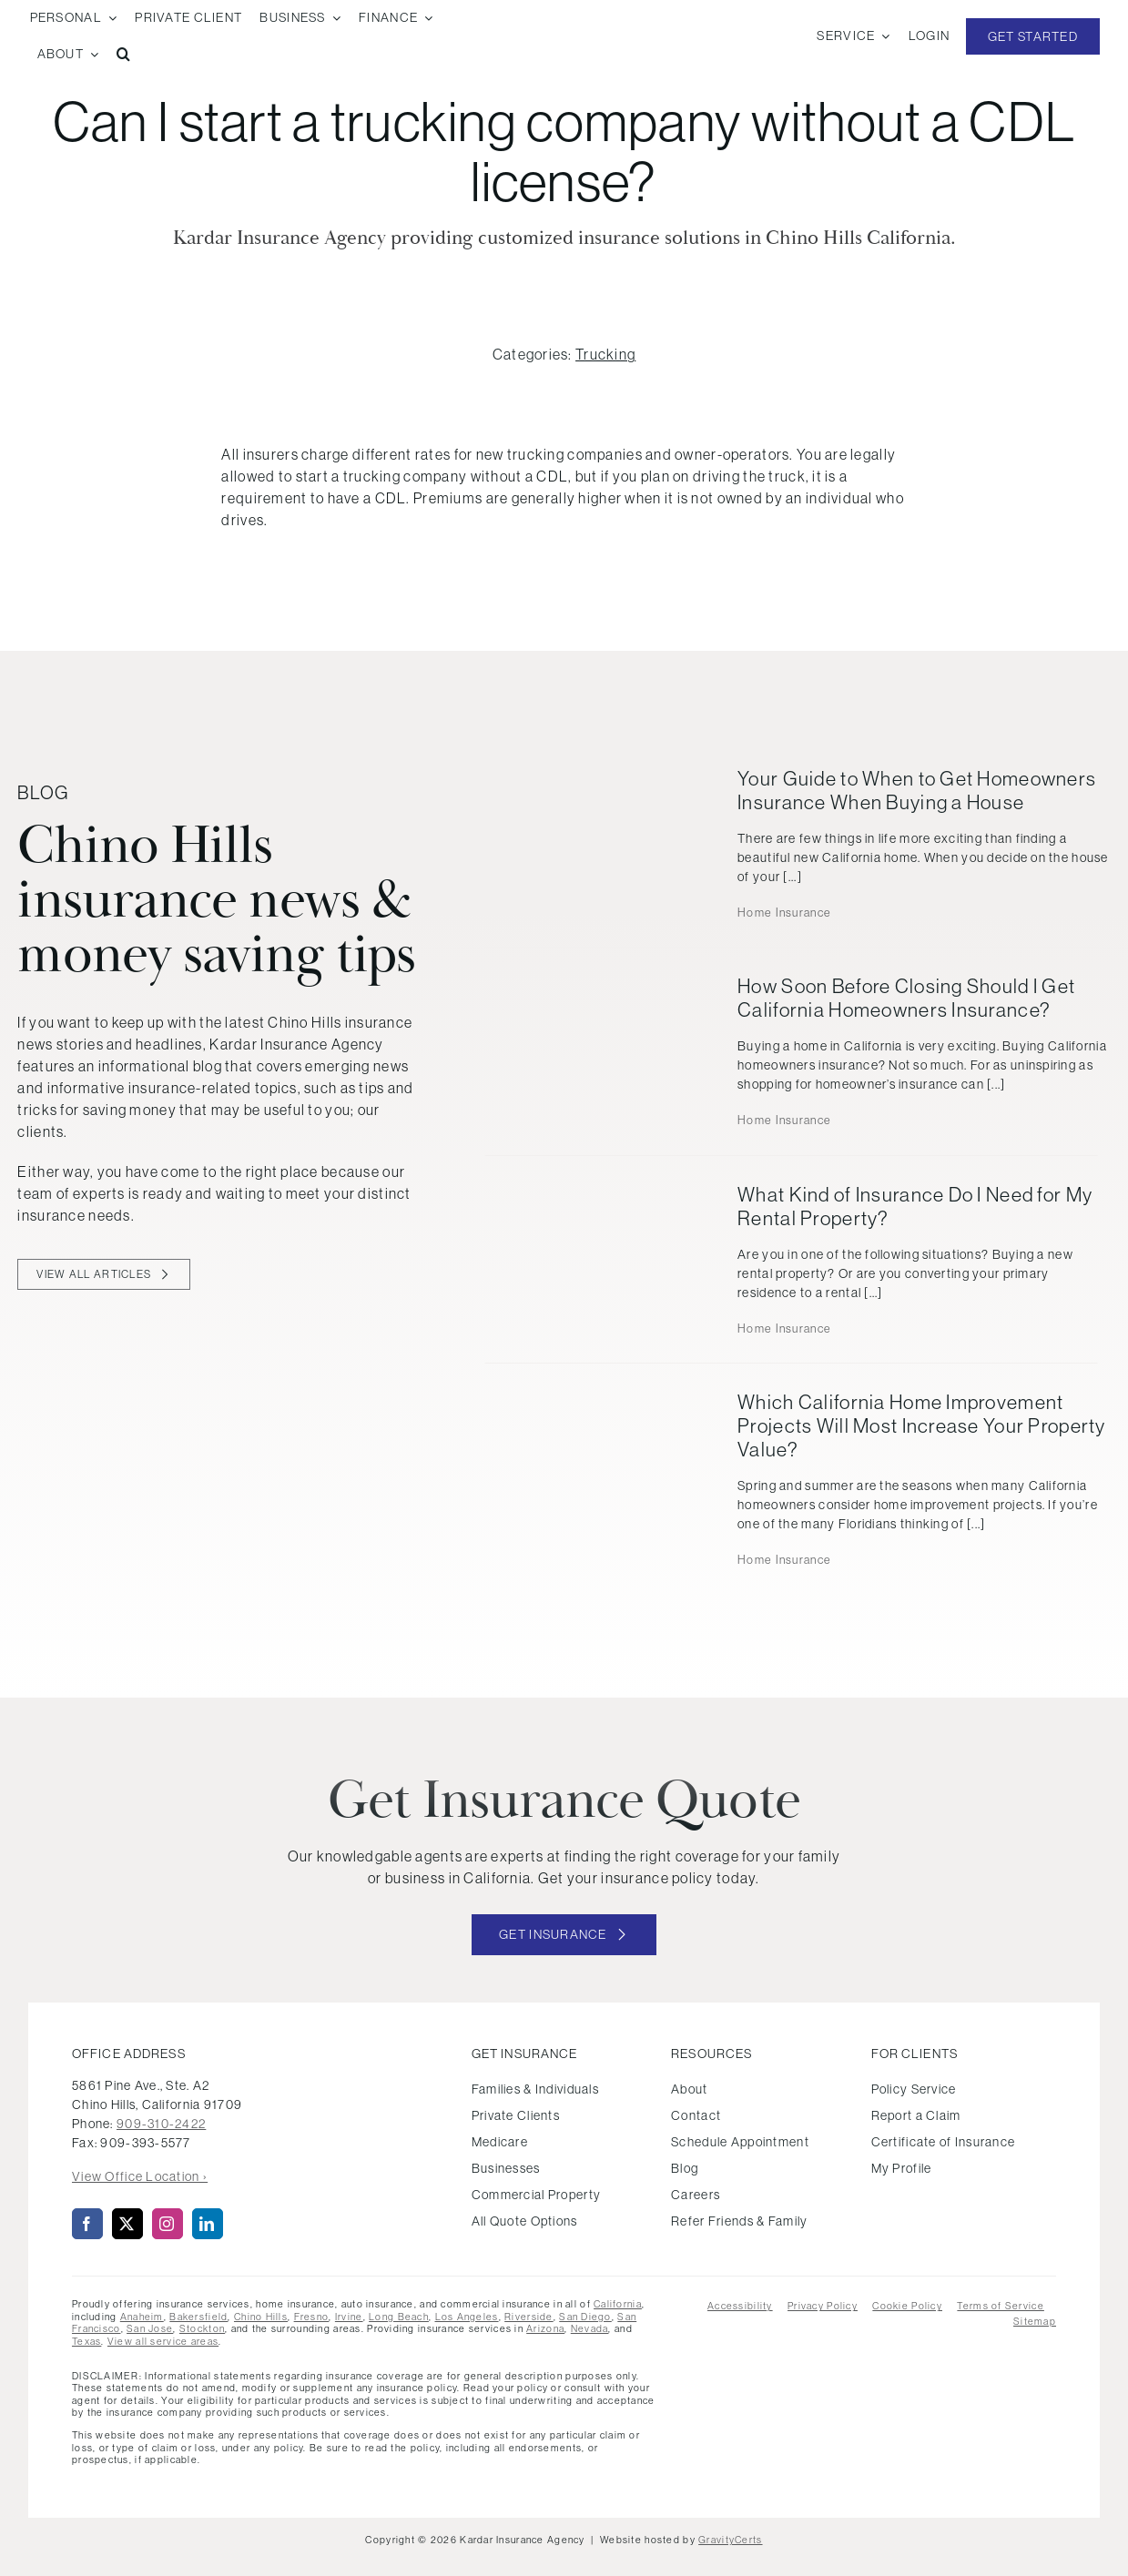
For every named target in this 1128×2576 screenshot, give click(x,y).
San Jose (150, 2328)
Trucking (605, 354)
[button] (124, 54)
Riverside (529, 2316)
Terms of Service (1000, 2305)
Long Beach (399, 2316)
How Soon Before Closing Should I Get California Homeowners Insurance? (906, 998)
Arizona (545, 2328)
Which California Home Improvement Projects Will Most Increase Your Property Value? (921, 1426)
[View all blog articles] (103, 1274)
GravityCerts (730, 2539)
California (618, 2303)
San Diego (585, 2316)
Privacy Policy (823, 2305)
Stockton (202, 2328)
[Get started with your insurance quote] (564, 1934)
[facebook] (87, 2223)
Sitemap (1034, 2321)
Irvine (349, 2316)
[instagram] (167, 2223)
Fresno (312, 2316)
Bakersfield (198, 2316)
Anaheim (142, 2316)
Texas (86, 2341)
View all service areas (162, 2341)
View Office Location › (140, 2176)
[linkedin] (207, 2223)
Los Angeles (467, 2316)
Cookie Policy (907, 2305)
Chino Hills (261, 2316)
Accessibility (740, 2305)
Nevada (590, 2328)
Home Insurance (784, 912)
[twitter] (127, 2223)
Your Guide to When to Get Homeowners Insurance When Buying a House (916, 790)
